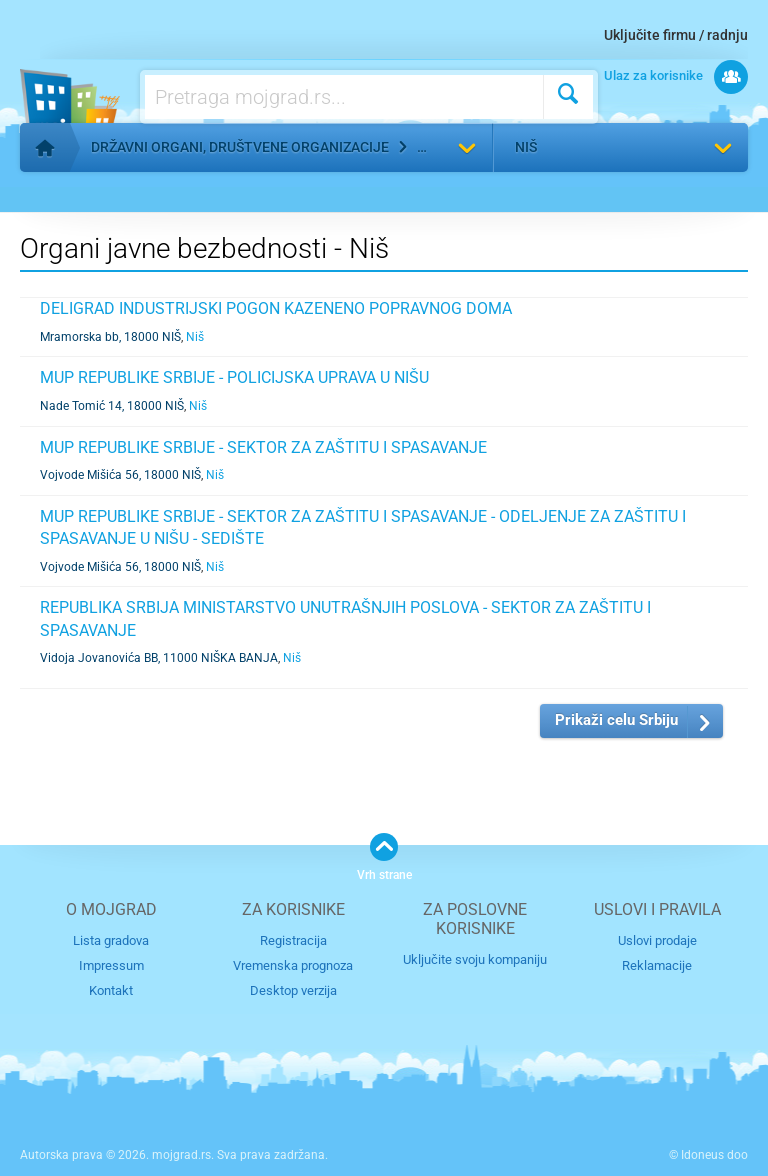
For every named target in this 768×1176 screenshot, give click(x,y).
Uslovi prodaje (657, 940)
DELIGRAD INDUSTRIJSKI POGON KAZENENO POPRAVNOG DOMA (276, 308)
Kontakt (111, 990)
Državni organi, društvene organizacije (240, 147)
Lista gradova (111, 940)
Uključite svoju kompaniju (475, 959)
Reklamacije (657, 965)
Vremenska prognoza (293, 965)
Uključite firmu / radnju (676, 35)
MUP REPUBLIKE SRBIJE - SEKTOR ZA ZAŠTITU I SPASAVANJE (263, 447)
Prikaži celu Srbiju (616, 720)
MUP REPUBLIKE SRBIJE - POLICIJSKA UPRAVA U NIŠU (234, 377)
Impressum (111, 965)
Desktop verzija (293, 990)
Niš (526, 147)
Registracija (293, 940)
